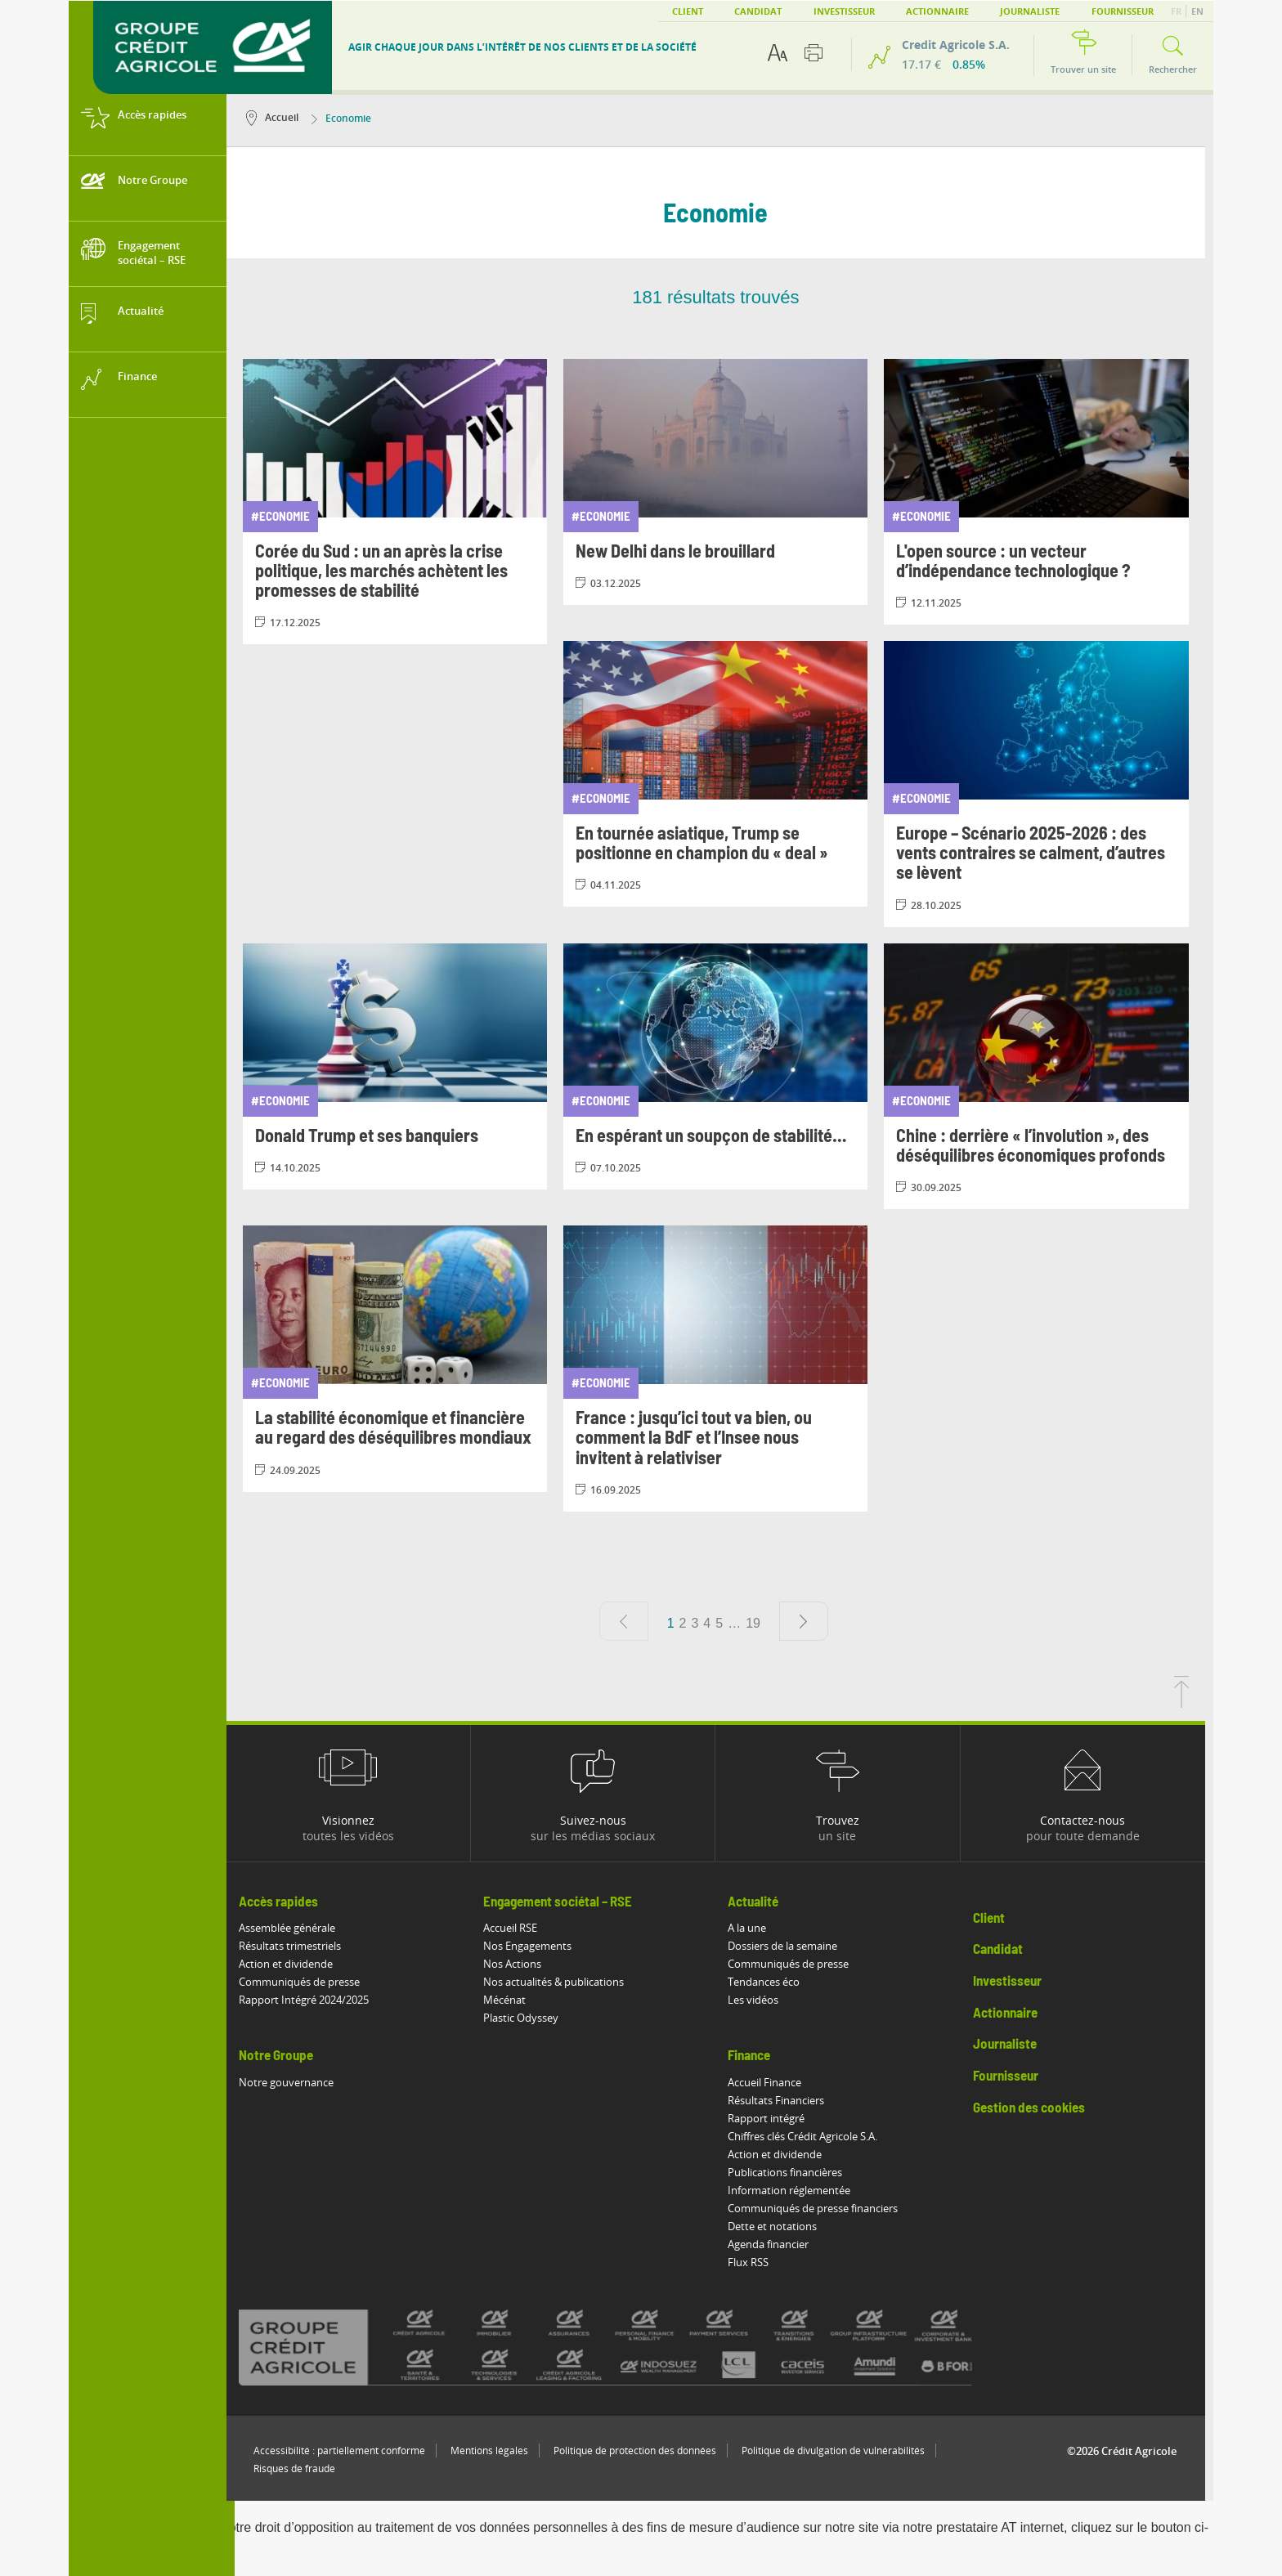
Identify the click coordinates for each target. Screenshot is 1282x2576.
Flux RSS (757, 2262)
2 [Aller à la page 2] (691, 1623)
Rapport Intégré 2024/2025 (312, 1999)
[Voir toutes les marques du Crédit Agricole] (642, 2347)
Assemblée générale (295, 1927)
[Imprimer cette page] (814, 52)
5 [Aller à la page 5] (727, 1623)
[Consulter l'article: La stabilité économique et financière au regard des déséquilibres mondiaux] (403, 1358)
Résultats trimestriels (298, 1945)
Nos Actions (520, 1963)
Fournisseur (1122, 11)
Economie (349, 118)
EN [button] (1197, 11)
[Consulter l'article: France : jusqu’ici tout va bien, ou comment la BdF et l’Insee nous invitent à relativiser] (724, 1368)
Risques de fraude (302, 2468)
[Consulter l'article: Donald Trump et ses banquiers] (403, 1066)
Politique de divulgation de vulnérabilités (841, 2450)
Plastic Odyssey (529, 2017)
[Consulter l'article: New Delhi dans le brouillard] (724, 482)
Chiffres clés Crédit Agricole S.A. (811, 2136)
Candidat (758, 11)
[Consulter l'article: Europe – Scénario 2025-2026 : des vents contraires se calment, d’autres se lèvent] (1045, 784)
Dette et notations (781, 2226)
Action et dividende (294, 1963)
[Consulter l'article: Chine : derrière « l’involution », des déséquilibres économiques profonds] (1045, 1076)
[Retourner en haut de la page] (1189, 1703)
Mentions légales (497, 2450)
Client (687, 11)
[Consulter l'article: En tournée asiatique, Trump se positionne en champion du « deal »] (724, 774)
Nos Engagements (535, 1945)
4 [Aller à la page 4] (715, 1623)
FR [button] (1177, 11)
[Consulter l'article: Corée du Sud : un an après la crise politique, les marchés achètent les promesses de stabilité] (403, 502)
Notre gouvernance (294, 2082)
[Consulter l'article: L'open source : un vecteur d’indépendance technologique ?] (1045, 492)
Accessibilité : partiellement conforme (347, 2450)
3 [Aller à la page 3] (703, 1623)
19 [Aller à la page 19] (761, 1623)
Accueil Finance (773, 2082)
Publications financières (794, 2172)
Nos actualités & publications (561, 1981)
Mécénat (512, 1999)
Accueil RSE (518, 1927)
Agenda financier (777, 2244)
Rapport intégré (775, 2118)
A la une (756, 1927)
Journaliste (1030, 11)
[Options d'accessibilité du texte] (777, 52)
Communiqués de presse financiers (822, 2208)
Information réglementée (798, 2190)
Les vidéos (762, 1999)
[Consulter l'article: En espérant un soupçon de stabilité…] (724, 1066)
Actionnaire (937, 11)
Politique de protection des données (643, 2450)
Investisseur (844, 11)
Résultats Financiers (785, 2100)
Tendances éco (773, 1981)
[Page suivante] (812, 1621)
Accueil (280, 117)
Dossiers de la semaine (791, 1945)
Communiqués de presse (307, 1981)
